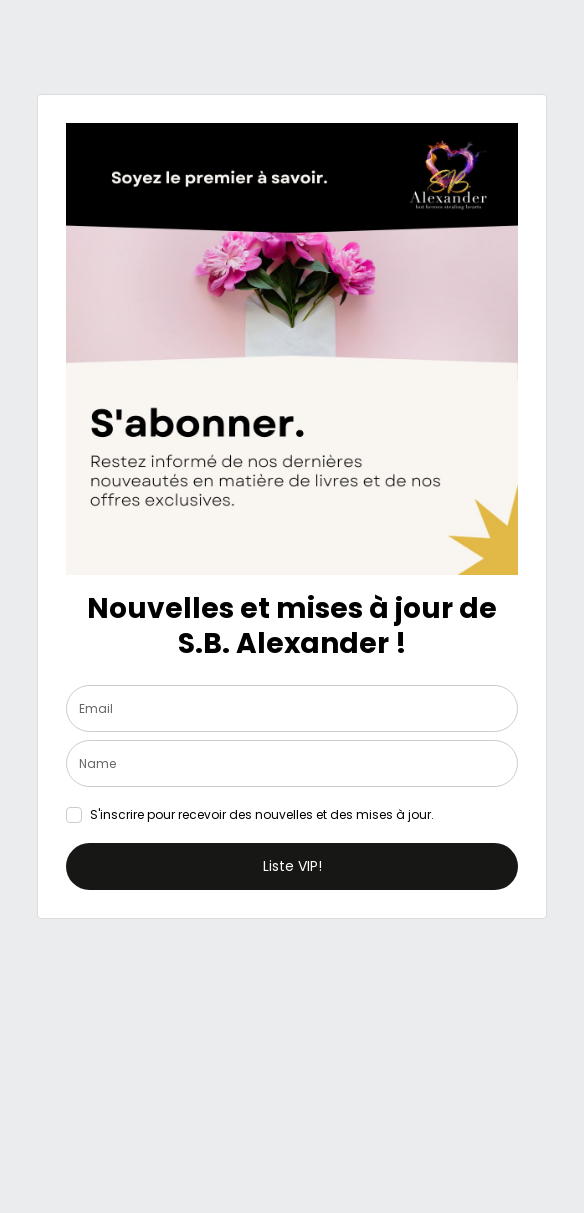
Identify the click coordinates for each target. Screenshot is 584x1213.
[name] (292, 763)
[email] (292, 708)
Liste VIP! (292, 866)
